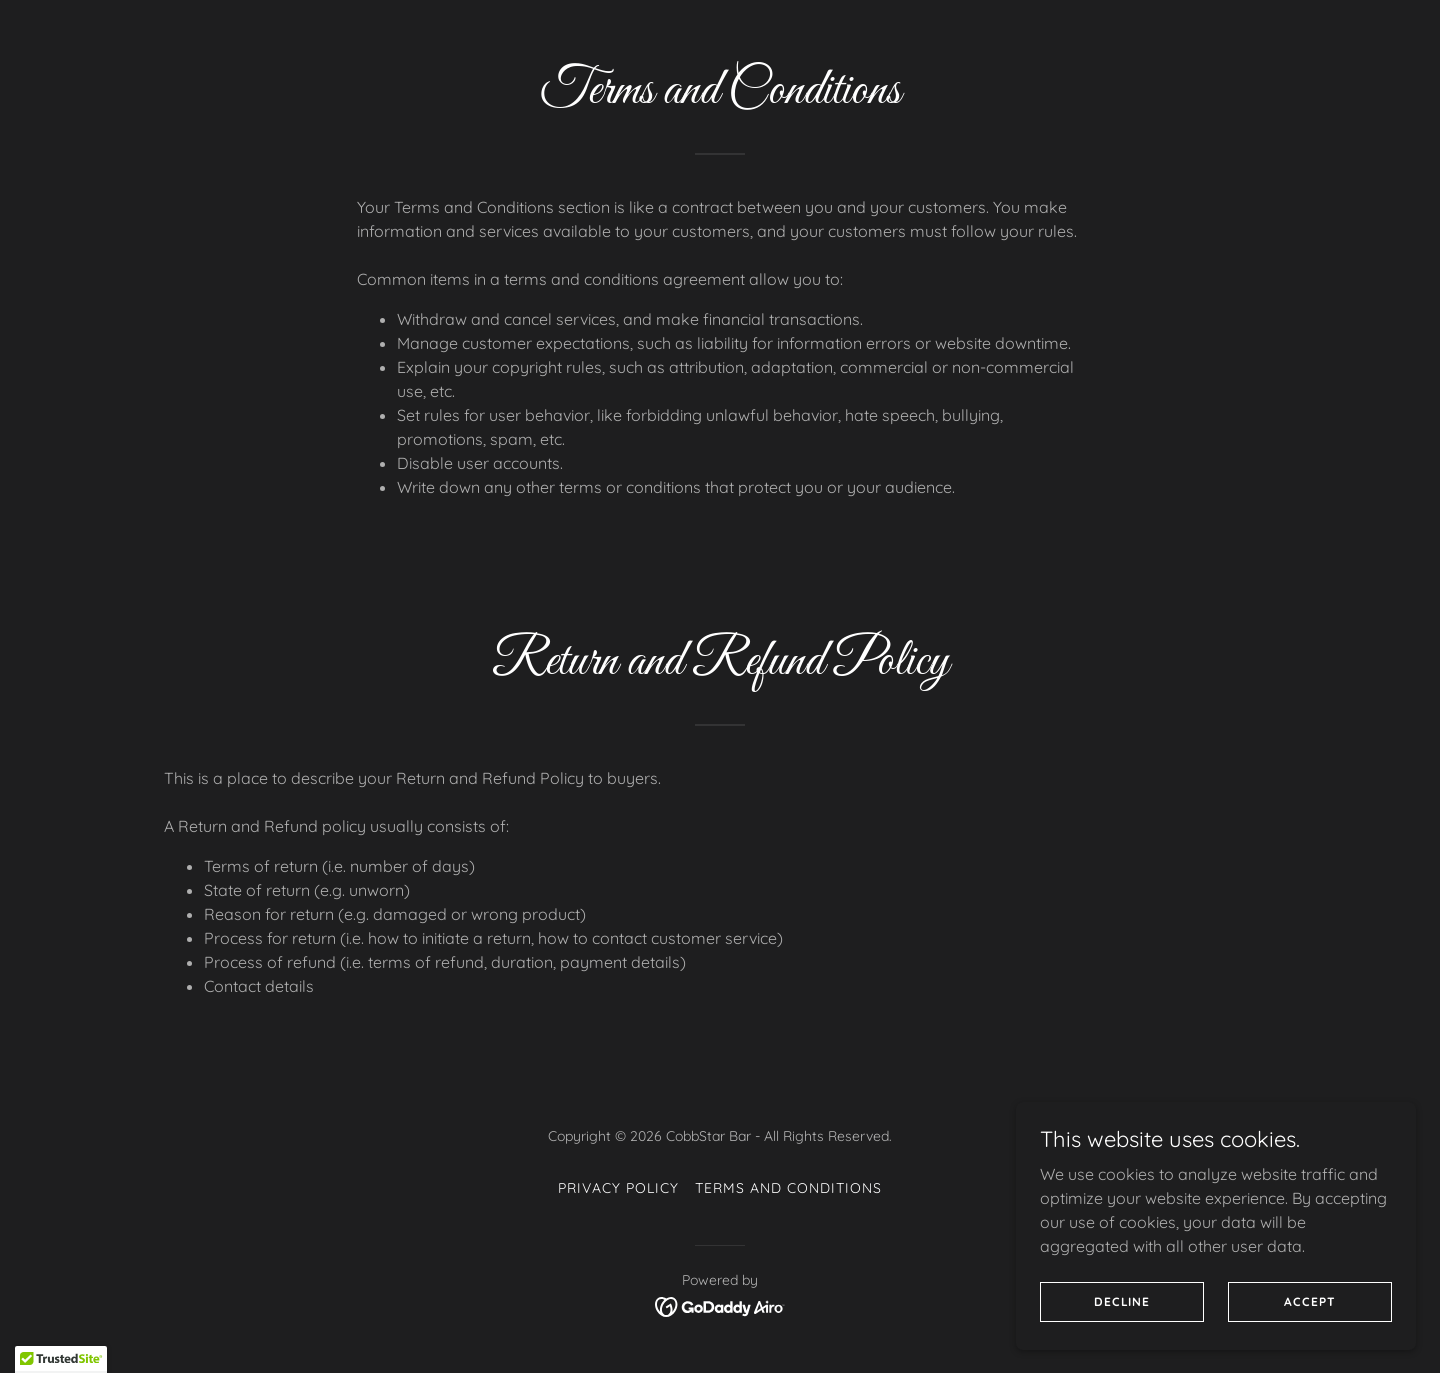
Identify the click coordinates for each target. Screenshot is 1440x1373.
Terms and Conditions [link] (788, 1188)
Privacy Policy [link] (618, 1188)
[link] (720, 1305)
